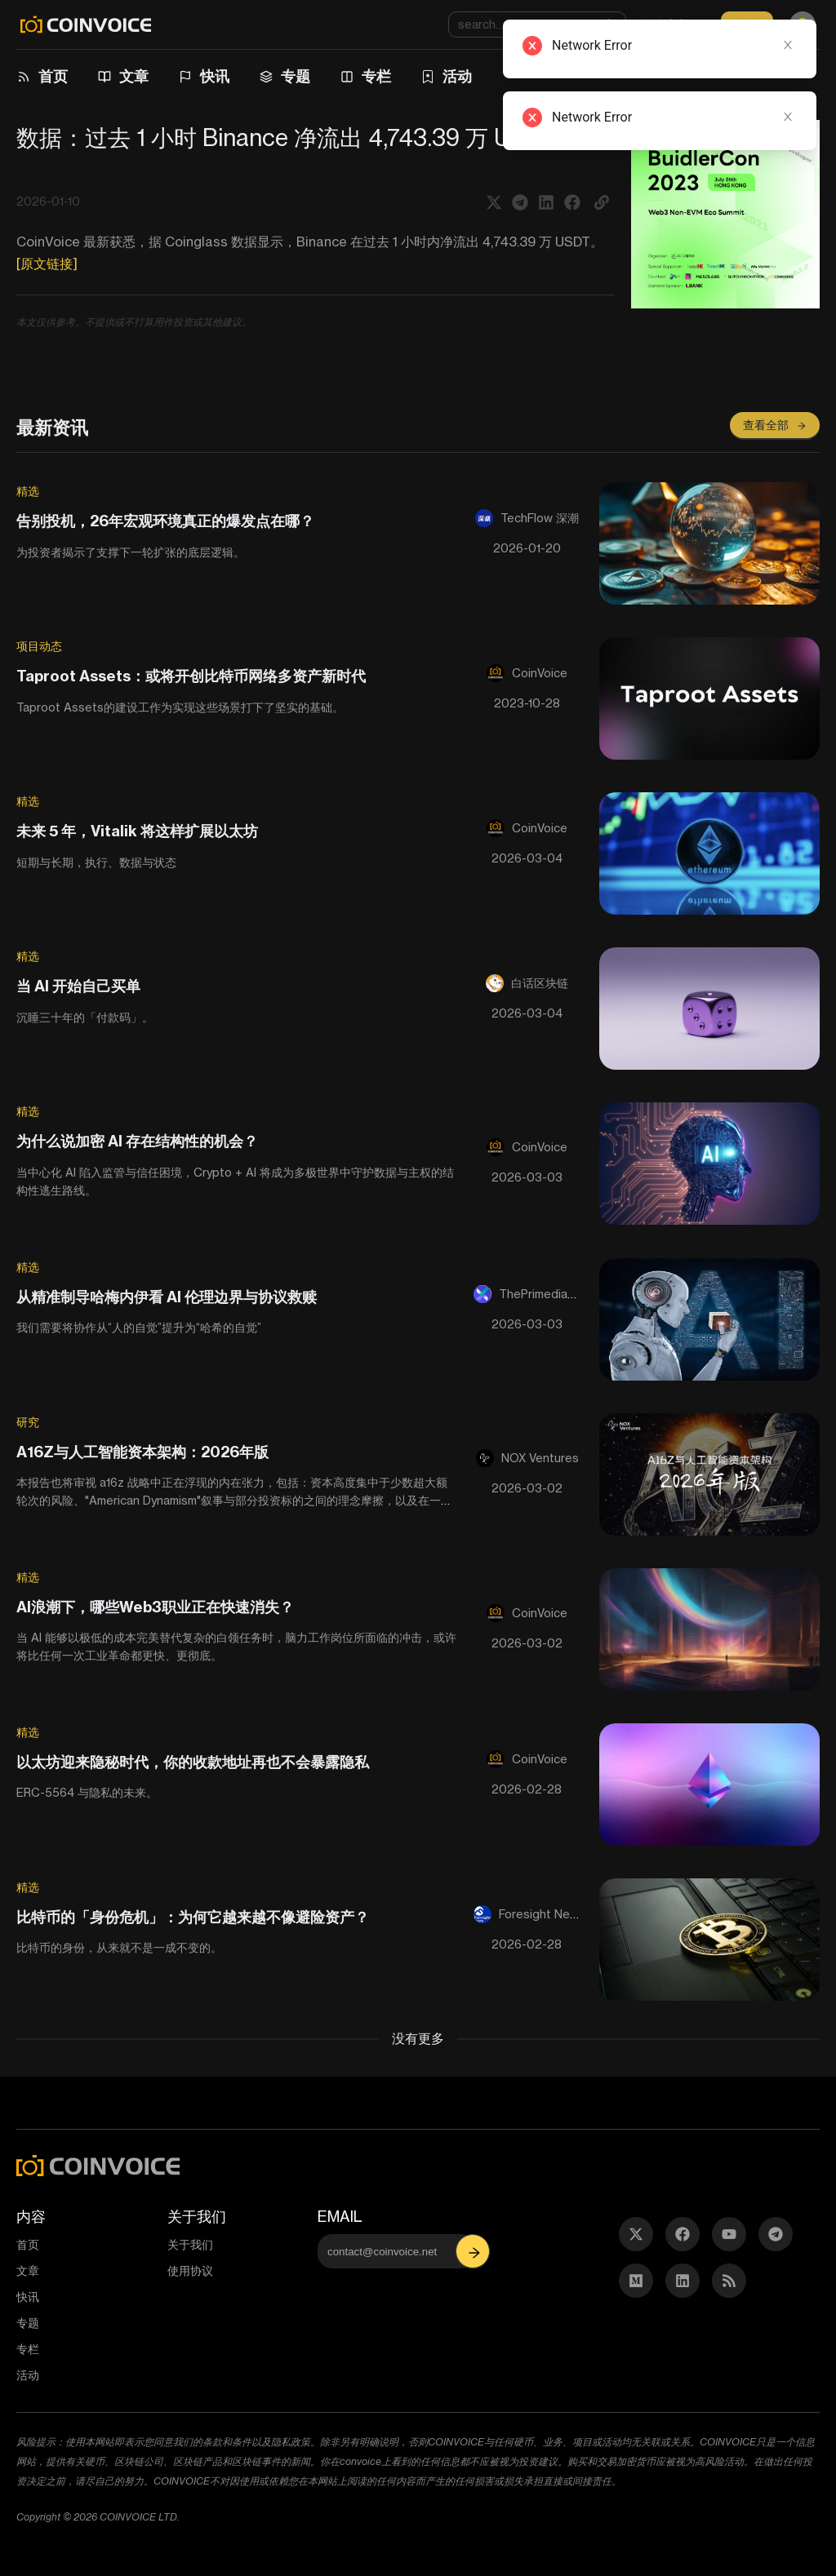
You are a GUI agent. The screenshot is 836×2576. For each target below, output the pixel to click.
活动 (457, 76)
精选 (27, 491)
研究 (27, 1422)
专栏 (376, 76)
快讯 (214, 76)
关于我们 (190, 2244)
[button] (602, 201)
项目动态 (39, 646)
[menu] (412, 76)
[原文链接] (47, 263)
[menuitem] (44, 77)
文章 (134, 76)
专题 (295, 76)
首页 (53, 76)
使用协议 (190, 2270)
